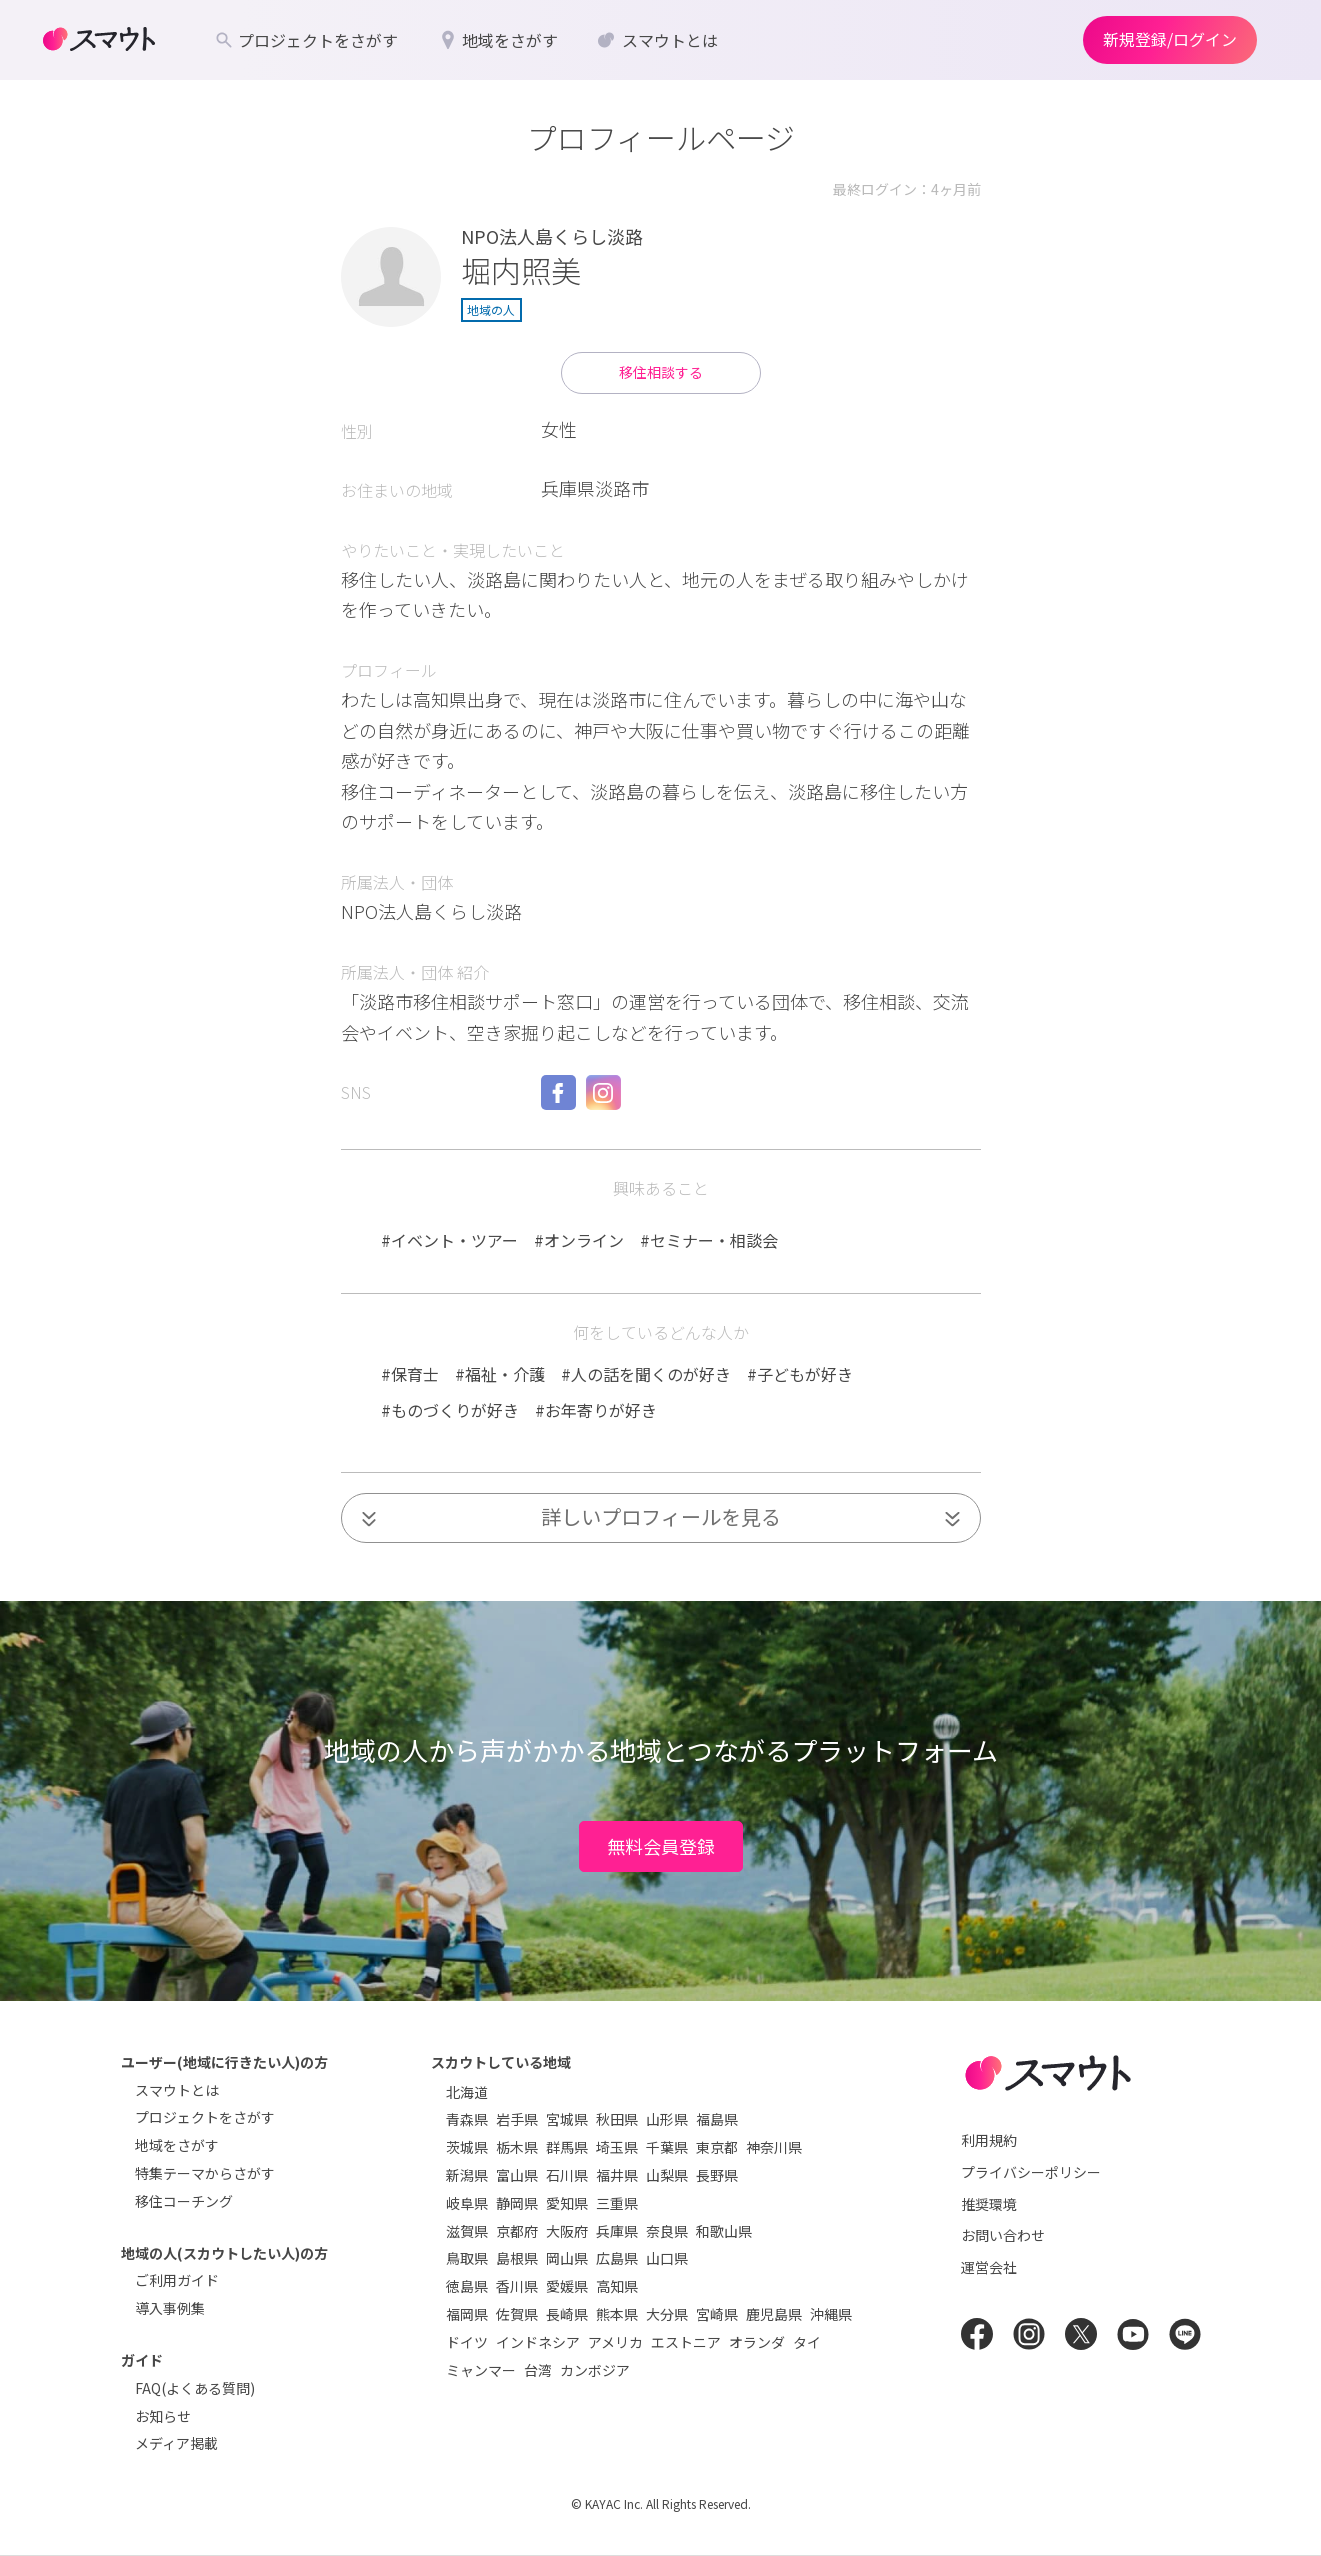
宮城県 (567, 2119)
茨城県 (467, 2147)
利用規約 (989, 2140)
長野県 (717, 2175)
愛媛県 (567, 2286)
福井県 (617, 2175)
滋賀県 (467, 2231)
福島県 (717, 2119)
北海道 (467, 2092)
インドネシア (538, 2342)
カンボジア (595, 2370)
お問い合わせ (1003, 2235)
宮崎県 (717, 2314)
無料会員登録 (661, 1846)
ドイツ (467, 2342)
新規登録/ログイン (1170, 39)
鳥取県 (467, 2258)
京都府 (517, 2231)
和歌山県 (724, 2231)
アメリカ (615, 2342)
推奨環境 (989, 2204)
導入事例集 (170, 2308)
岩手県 (517, 2119)
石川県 (567, 2175)
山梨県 (667, 2175)
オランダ (757, 2342)
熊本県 (617, 2314)
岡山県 (567, 2258)
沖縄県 (831, 2314)
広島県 (617, 2258)
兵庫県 (617, 2231)
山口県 (667, 2258)
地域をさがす (177, 2145)
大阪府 (567, 2231)
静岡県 (517, 2203)
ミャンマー (481, 2370)
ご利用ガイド (177, 2280)
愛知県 (567, 2203)
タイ (807, 2342)
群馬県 (567, 2147)
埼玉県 (617, 2147)
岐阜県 (467, 2203)
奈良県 (667, 2231)
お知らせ (163, 2416)
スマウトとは (177, 2090)
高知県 (617, 2286)
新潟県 (467, 2175)
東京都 (717, 2147)
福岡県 (467, 2314)
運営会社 (989, 2267)
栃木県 (517, 2147)
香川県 (517, 2286)
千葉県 (667, 2147)
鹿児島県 (774, 2314)
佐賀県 (517, 2314)
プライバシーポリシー (1031, 2172)
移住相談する (661, 372)
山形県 (667, 2119)
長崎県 (567, 2314)
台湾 (538, 2370)
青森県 (467, 2119)
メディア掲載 (176, 2443)
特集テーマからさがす (205, 2173)
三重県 (617, 2203)
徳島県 (467, 2286)
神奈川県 (774, 2147)
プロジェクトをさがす (205, 2117)
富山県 (517, 2175)
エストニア (686, 2342)
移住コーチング (184, 2201)
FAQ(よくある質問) (195, 2388)
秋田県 (617, 2119)
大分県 (667, 2314)
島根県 (517, 2258)
